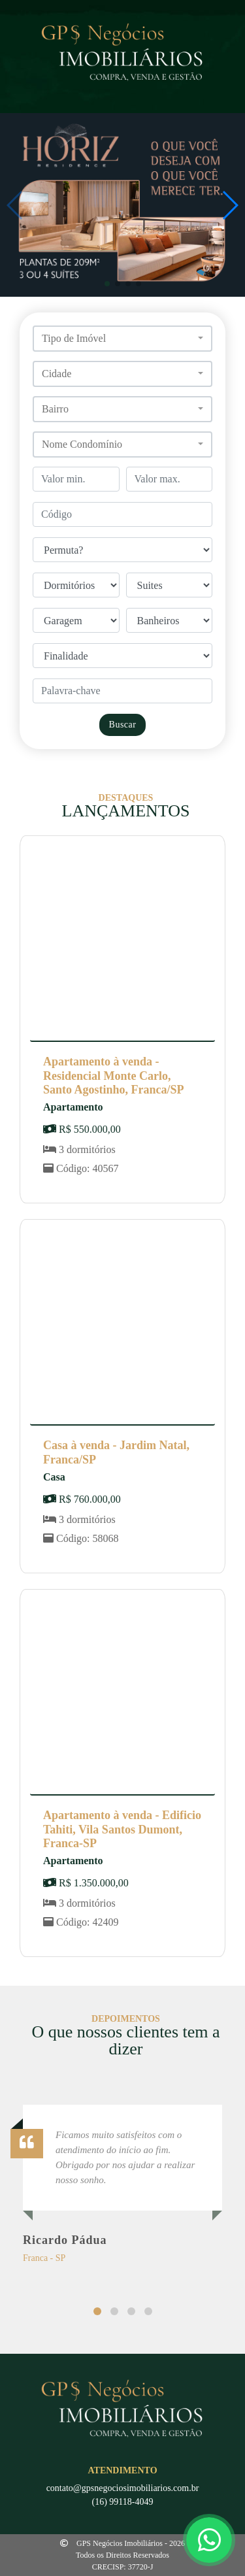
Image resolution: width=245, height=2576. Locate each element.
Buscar (123, 724)
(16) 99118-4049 (123, 2502)
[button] (107, 283)
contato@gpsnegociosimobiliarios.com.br (122, 2488)
